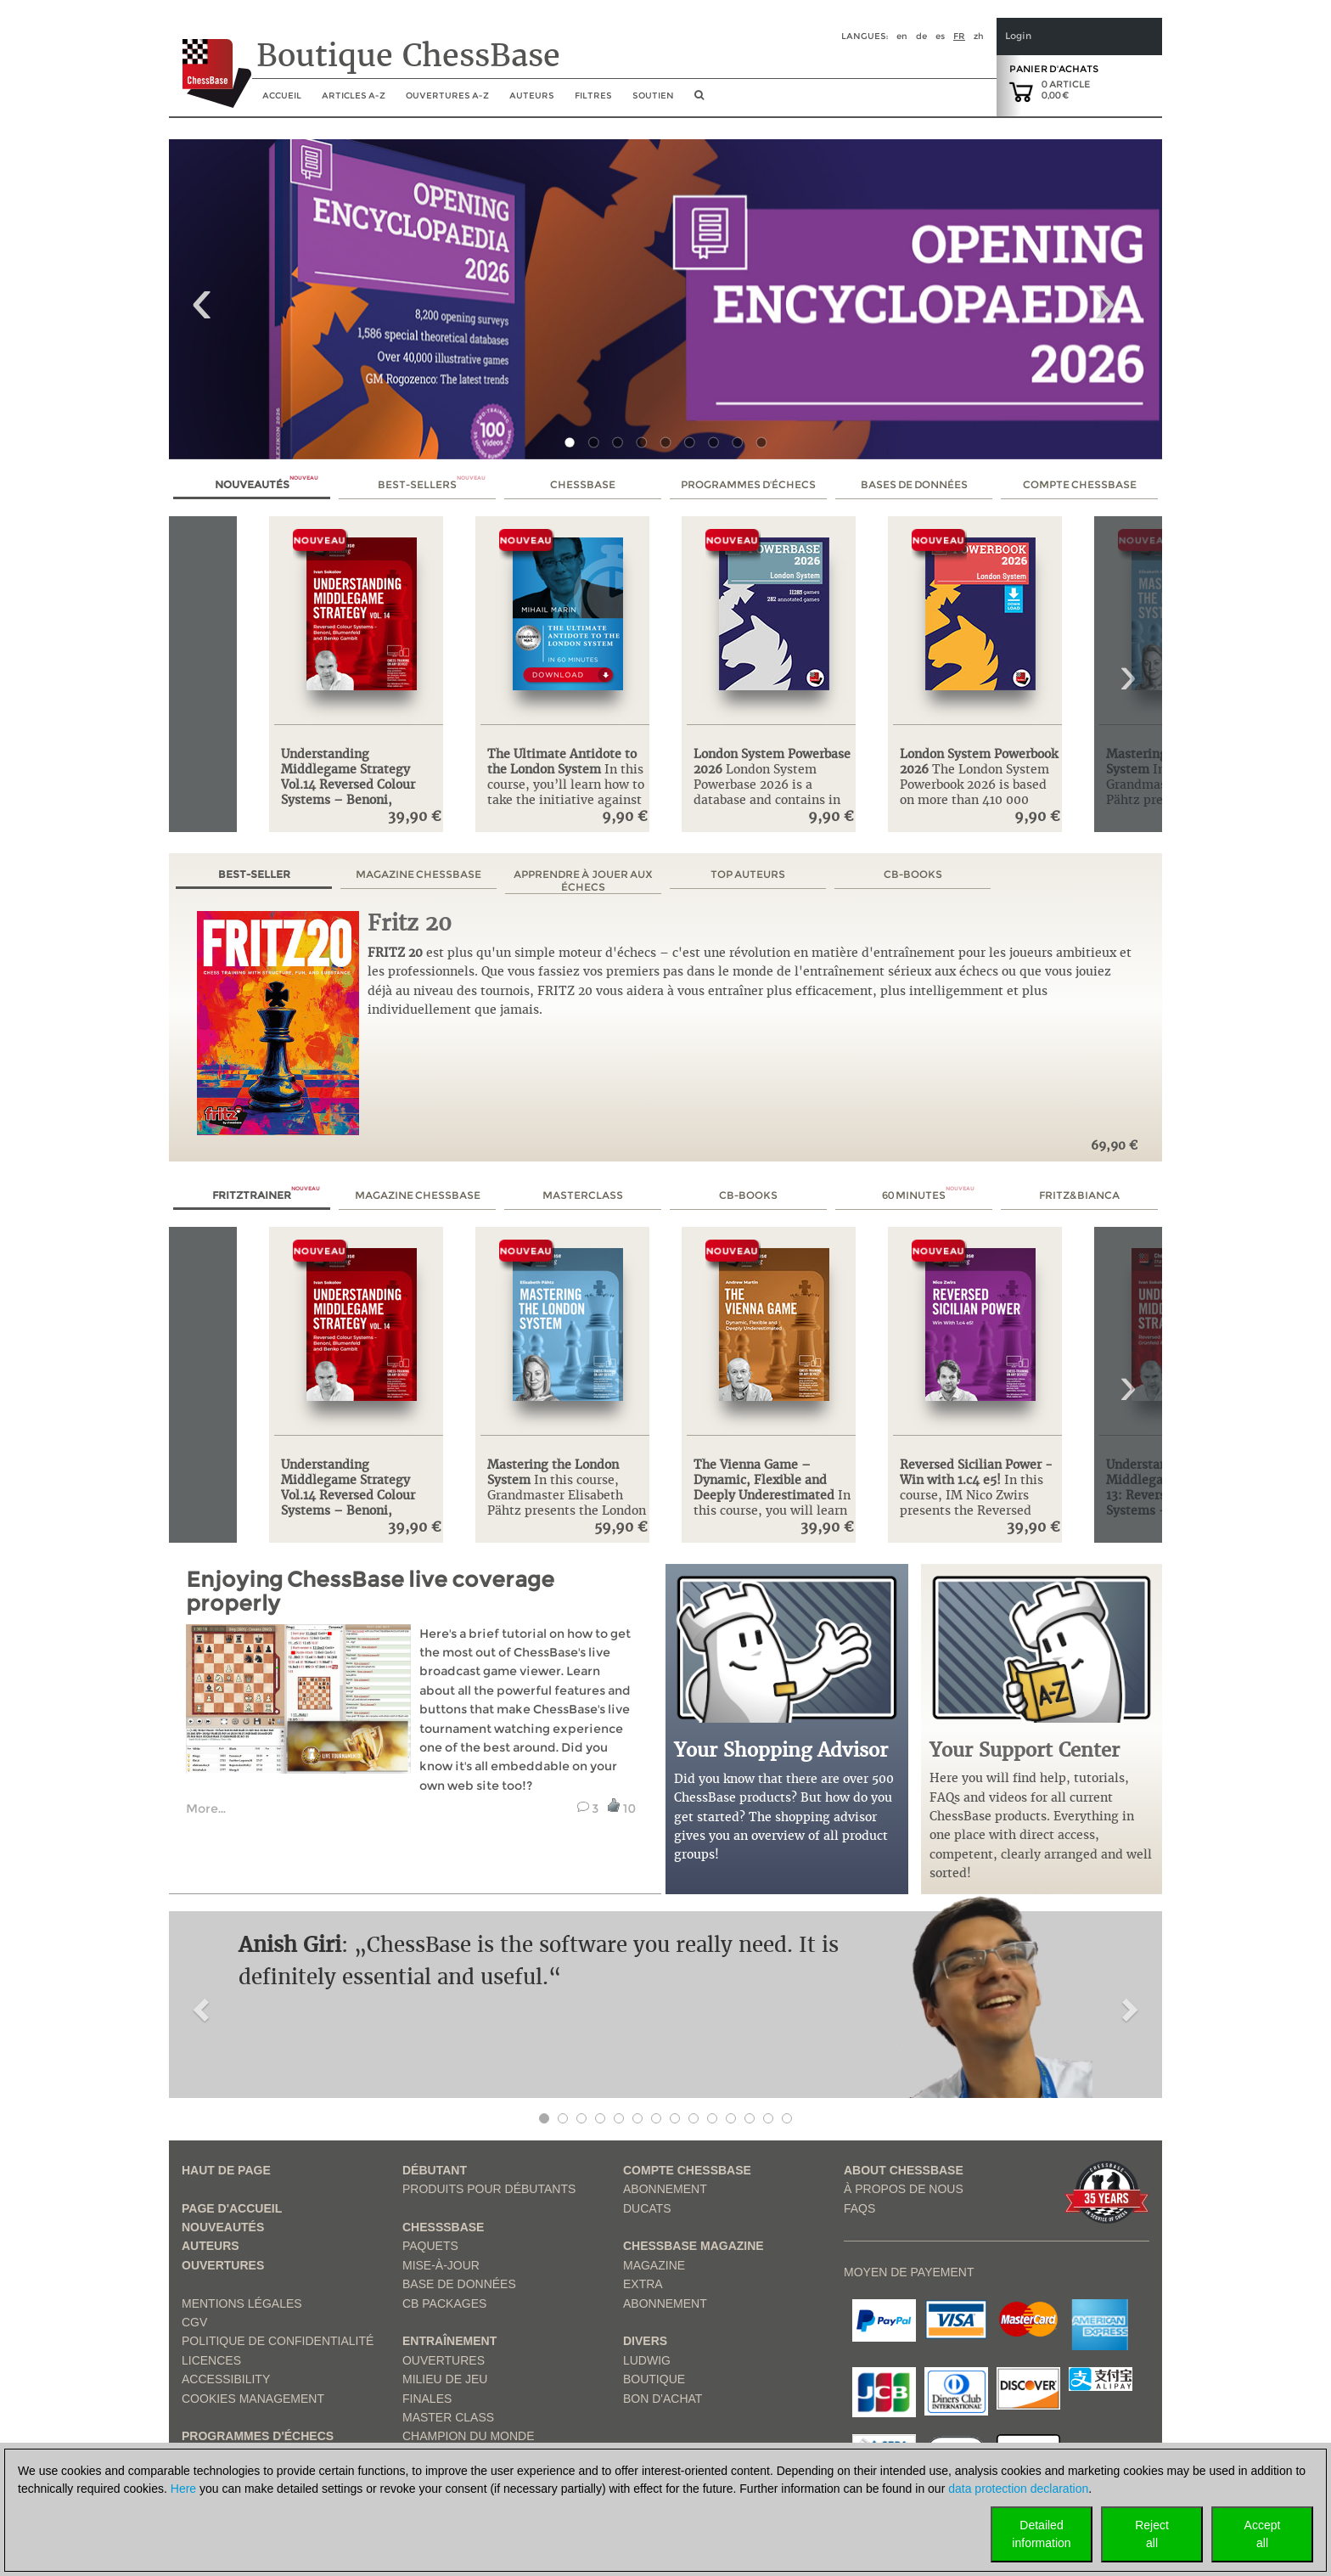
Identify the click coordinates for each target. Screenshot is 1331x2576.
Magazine (654, 2265)
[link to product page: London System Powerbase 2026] (774, 627)
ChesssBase (443, 2227)
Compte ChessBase (1080, 484)
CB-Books (913, 874)
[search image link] (699, 100)
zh (979, 36)
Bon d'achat (662, 2398)
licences (211, 2360)
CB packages (444, 2303)
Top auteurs (747, 874)
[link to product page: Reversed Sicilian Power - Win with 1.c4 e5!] (980, 1338)
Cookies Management (253, 2398)
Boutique (654, 2379)
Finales (427, 2398)
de (921, 36)
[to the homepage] (210, 60)
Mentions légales (242, 2303)
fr (959, 36)
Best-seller (254, 874)
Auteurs (531, 95)
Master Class (448, 2417)
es (940, 36)
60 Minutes (928, 1195)
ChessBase (582, 484)
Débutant (434, 2170)
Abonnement (665, 2189)
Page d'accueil (232, 2208)
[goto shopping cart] (1021, 91)
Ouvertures (223, 2265)
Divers (645, 2341)
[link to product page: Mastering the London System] (567, 1338)
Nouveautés (266, 484)
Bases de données (914, 484)
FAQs (859, 2208)
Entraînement (449, 2341)
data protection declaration (1018, 2488)
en (901, 36)
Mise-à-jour (441, 2265)
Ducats (647, 2208)
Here (183, 2488)
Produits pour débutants (489, 2189)
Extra (643, 2284)
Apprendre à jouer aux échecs (583, 880)
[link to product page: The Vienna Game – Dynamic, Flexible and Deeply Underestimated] (774, 1338)
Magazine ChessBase (418, 874)
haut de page (226, 2170)
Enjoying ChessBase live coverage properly (370, 1591)
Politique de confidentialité (277, 2341)
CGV (194, 2322)
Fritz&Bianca (1079, 1195)
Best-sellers (432, 484)
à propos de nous (903, 2189)
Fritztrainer (266, 1195)
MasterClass (582, 1195)
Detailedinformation (1041, 2534)
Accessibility (226, 2379)
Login (1018, 36)
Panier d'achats (1053, 69)
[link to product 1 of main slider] (665, 299)
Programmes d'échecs (748, 484)
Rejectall (1152, 2534)
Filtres (593, 95)
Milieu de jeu (444, 2379)
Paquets (430, 2246)
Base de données (459, 2284)
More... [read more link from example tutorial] (206, 1808)
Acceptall (1262, 2534)
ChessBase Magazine (693, 2246)
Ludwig (647, 2360)
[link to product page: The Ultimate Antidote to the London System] (567, 627)
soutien (653, 95)
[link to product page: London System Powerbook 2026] (980, 627)
